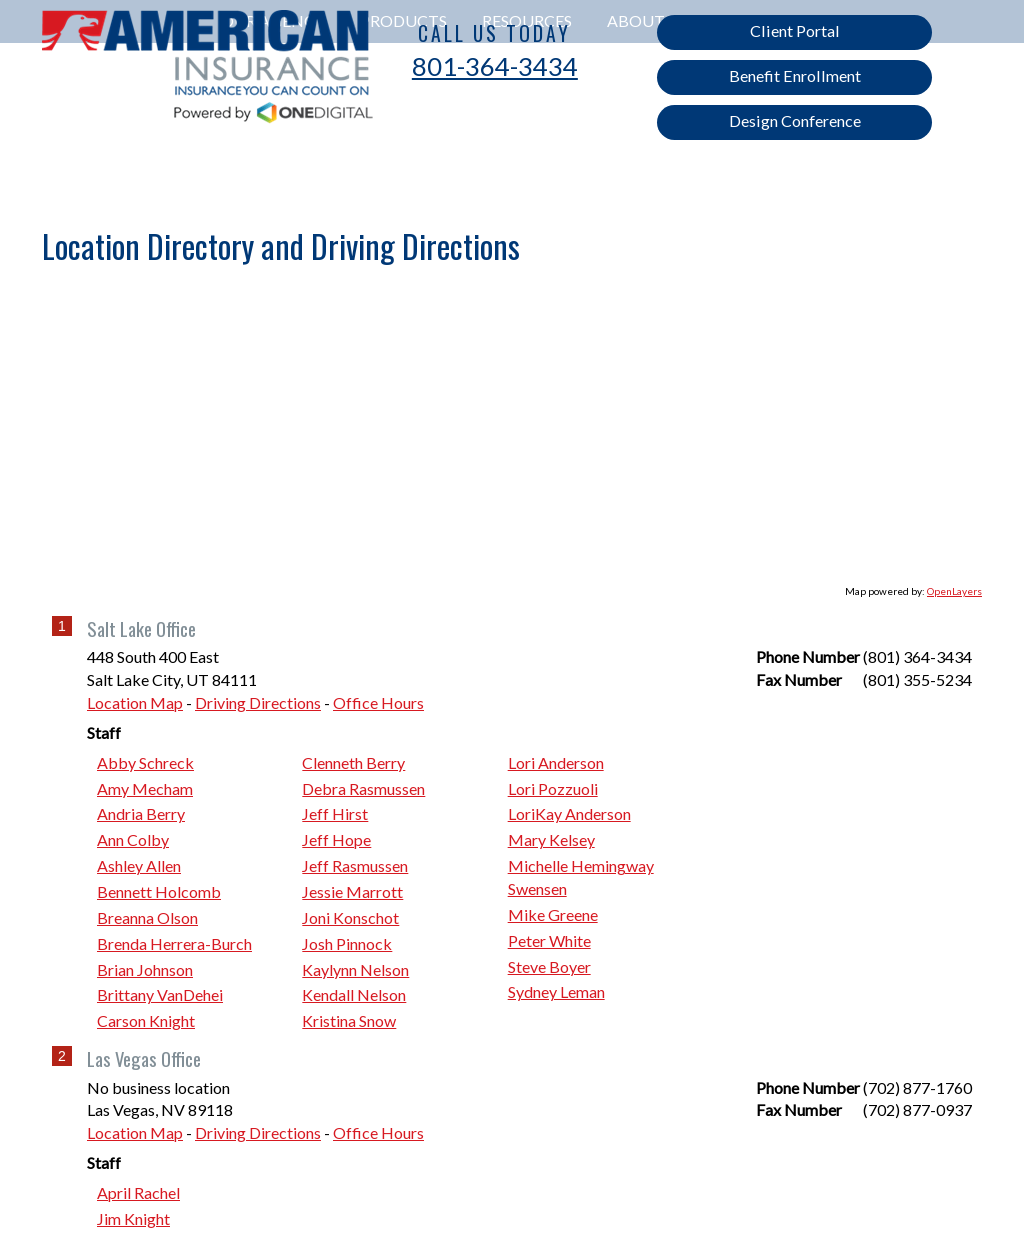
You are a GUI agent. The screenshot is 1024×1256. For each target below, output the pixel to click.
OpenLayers (954, 591)
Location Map (135, 702)
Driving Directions (258, 702)
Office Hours (378, 702)
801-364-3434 (495, 66)
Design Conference (795, 120)
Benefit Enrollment (795, 75)
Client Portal (795, 30)
